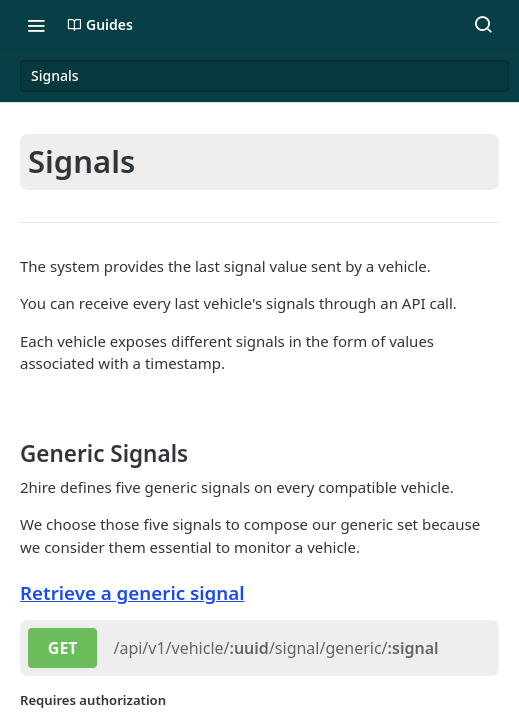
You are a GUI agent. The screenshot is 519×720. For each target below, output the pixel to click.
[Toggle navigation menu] (36, 25)
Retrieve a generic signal (132, 592)
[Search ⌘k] (483, 25)
